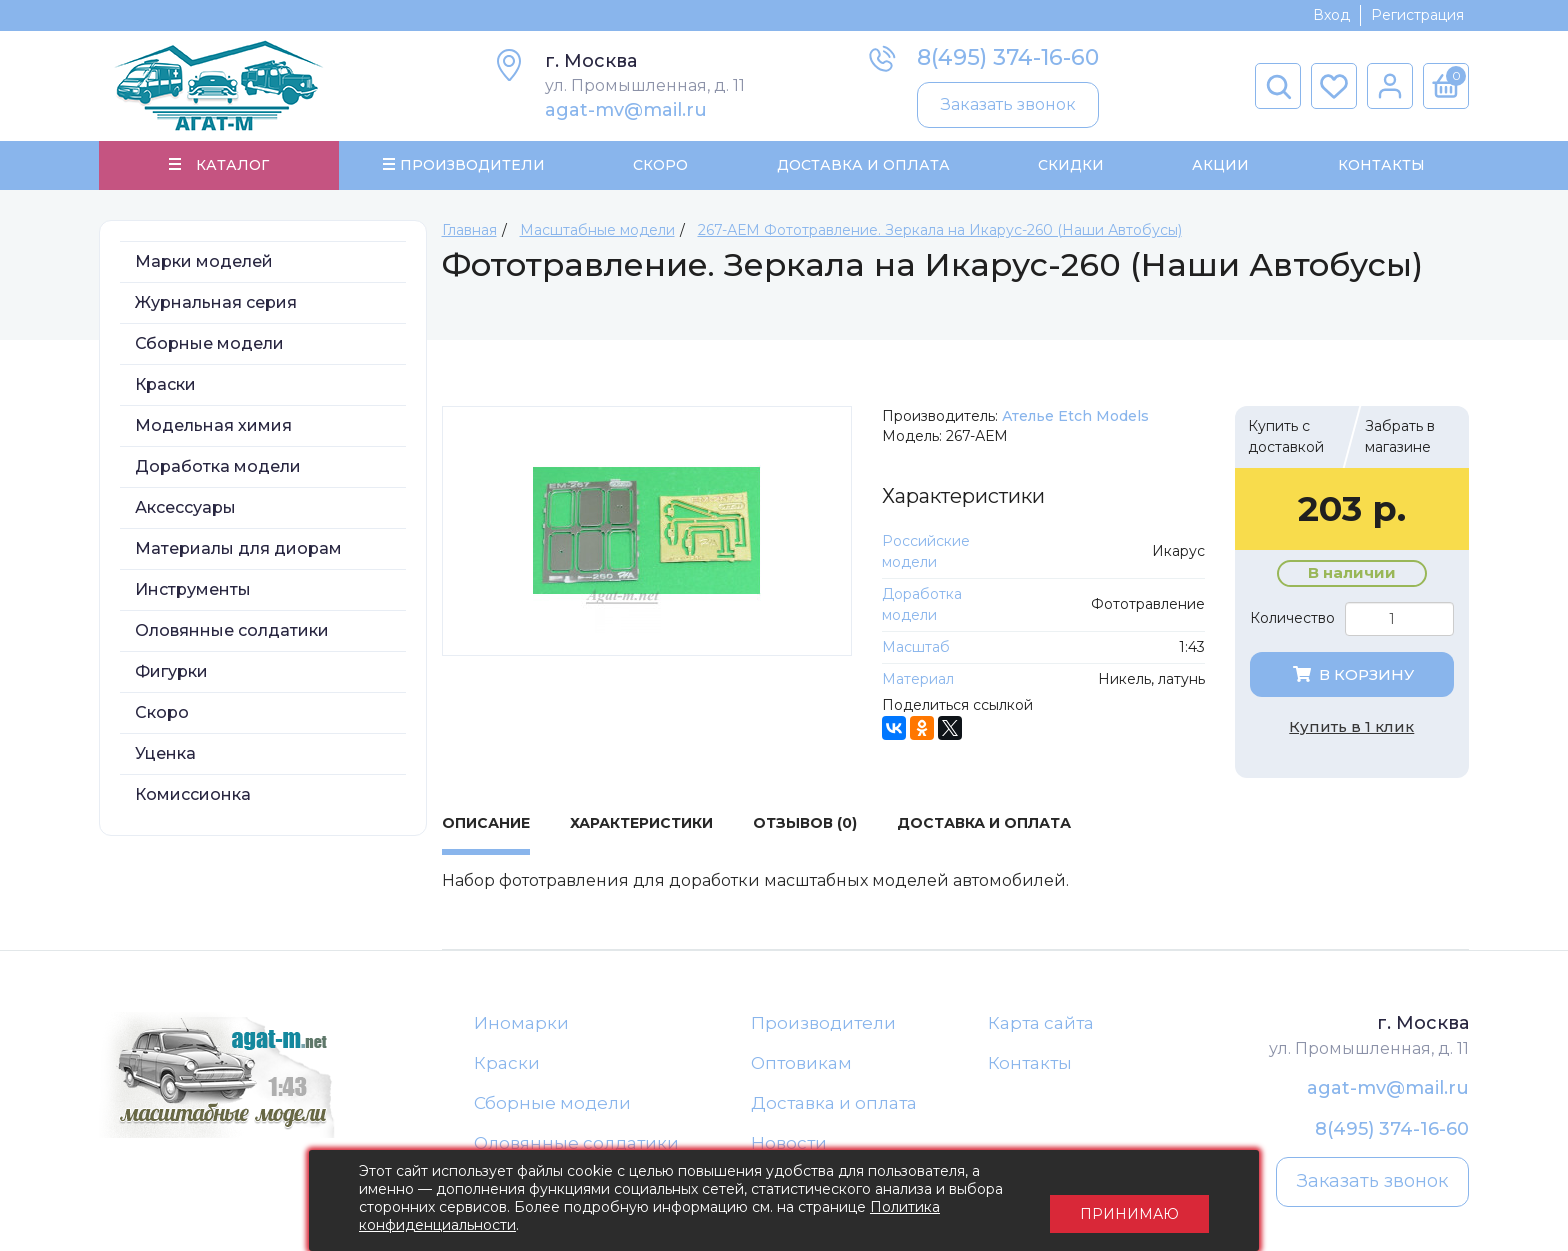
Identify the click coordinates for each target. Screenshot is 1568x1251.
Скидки (1071, 166)
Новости (789, 1147)
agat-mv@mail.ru (626, 110)
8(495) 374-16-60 (1008, 57)
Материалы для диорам (238, 550)
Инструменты (193, 591)
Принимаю (1129, 1201)
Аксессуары (185, 509)
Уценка (165, 755)
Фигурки (171, 673)
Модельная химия (213, 427)
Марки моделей (204, 263)
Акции (1220, 166)
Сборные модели (209, 345)
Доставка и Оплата (862, 166)
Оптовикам (801, 1066)
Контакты (1380, 166)
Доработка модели (218, 468)
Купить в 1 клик (1351, 728)
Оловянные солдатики (232, 632)
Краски (165, 386)
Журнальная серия (216, 304)
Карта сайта (1041, 1025)
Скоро (660, 166)
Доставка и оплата (834, 1106)
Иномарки (521, 1025)
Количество (1292, 621)
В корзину (1352, 676)
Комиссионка (193, 796)
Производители (823, 1025)
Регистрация (1417, 15)
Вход (1331, 15)
